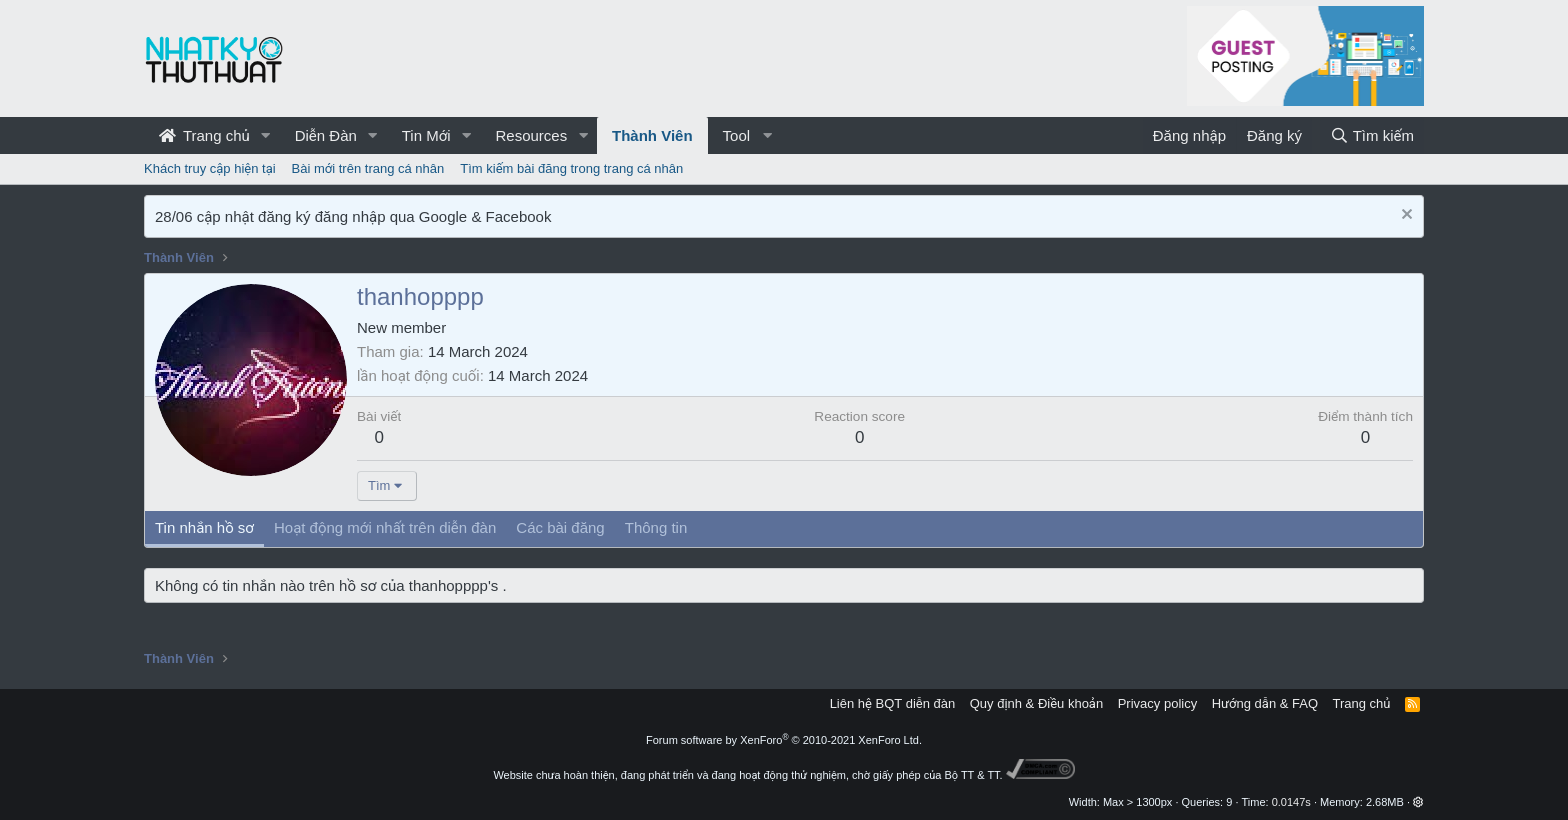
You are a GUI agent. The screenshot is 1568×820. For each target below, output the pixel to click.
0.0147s (1291, 802)
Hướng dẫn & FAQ (1265, 703)
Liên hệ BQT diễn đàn (893, 703)
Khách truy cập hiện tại (210, 168)
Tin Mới (426, 135)
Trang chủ (204, 135)
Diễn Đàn (326, 135)
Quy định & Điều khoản (1036, 703)
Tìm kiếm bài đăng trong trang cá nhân (571, 168)
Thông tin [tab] (656, 527)
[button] (266, 135)
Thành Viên (652, 135)
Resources (531, 135)
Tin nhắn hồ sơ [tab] (204, 527)
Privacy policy (1157, 703)
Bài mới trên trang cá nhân (368, 168)
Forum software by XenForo (784, 740)
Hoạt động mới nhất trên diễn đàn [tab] (385, 527)
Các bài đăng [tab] (560, 527)
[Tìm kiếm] (1372, 135)
